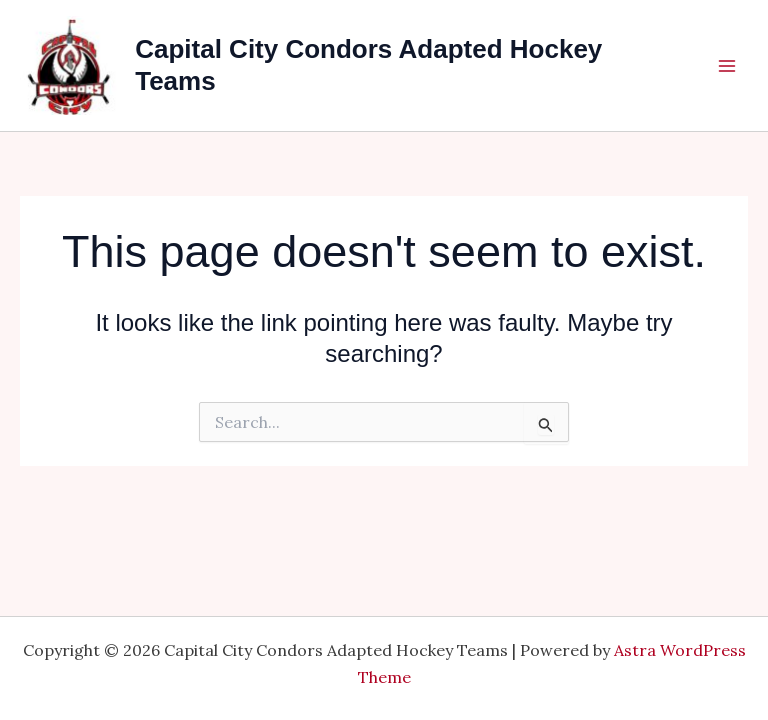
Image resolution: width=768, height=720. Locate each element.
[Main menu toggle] (727, 65)
